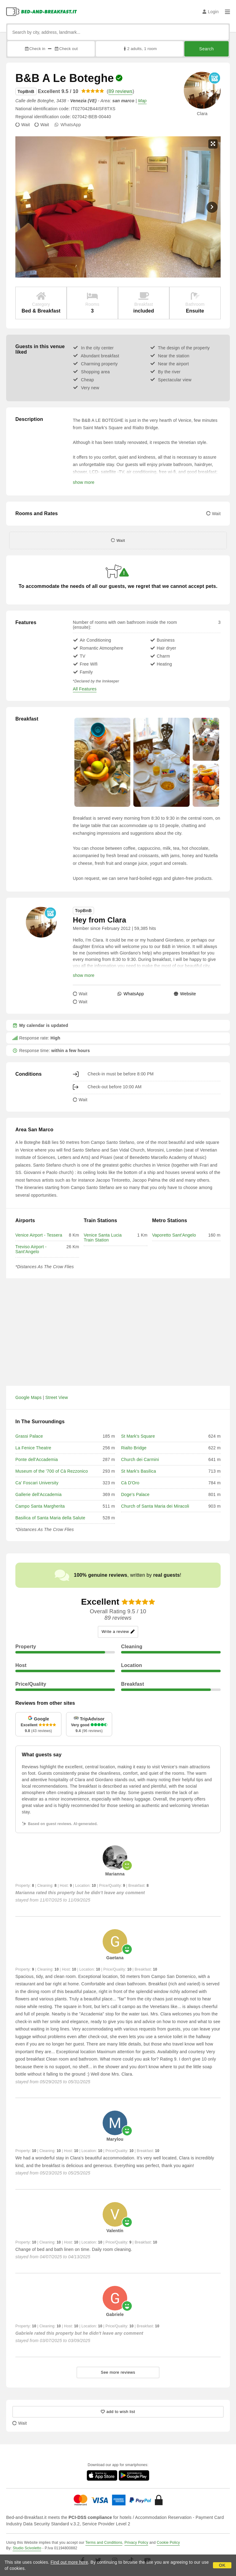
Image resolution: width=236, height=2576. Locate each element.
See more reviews (118, 2372)
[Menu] (227, 11)
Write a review (117, 1632)
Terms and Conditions (103, 2542)
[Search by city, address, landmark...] (118, 32)
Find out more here (69, 2562)
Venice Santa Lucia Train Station (102, 1237)
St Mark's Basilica (138, 1471)
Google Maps (28, 1397)
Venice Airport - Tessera (38, 1235)
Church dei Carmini (140, 1459)
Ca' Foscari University (36, 1482)
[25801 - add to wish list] (118, 2412)
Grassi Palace (29, 1436)
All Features (84, 688)
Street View (56, 1397)
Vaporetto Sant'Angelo (174, 1235)
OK (222, 2565)
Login (211, 11)
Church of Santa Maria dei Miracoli (155, 1506)
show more (83, 482)
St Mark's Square (138, 1436)
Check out (66, 48)
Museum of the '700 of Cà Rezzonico (51, 1471)
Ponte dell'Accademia (36, 1459)
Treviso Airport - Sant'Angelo (31, 1249)
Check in (34, 48)
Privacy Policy (136, 2542)
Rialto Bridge (134, 1447)
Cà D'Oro (130, 1482)
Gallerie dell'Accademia (38, 1494)
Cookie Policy (168, 2542)
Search (206, 48)
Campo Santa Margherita (40, 1506)
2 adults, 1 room (139, 48)
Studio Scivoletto (27, 2548)
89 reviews (120, 91)
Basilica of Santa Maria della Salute (50, 1517)
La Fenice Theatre (33, 1447)
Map (142, 100)
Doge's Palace (135, 1494)
